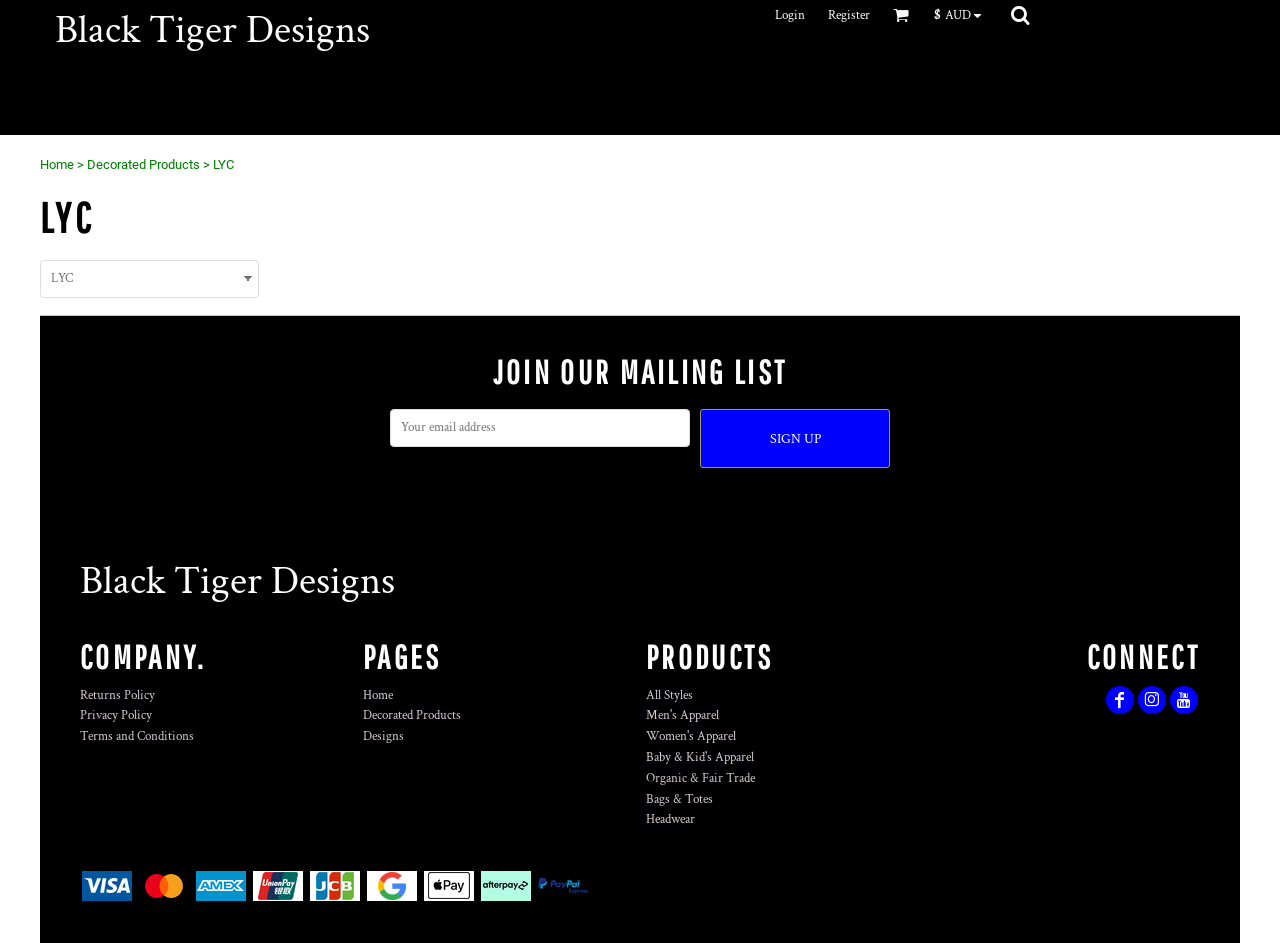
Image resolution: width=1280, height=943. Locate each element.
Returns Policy (117, 695)
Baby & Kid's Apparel (700, 757)
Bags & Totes (679, 799)
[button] (962, 15)
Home (57, 164)
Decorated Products (143, 164)
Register (849, 15)
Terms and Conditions (137, 736)
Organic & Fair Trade (700, 778)
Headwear (670, 819)
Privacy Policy (116, 715)
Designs (383, 736)
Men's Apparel (682, 715)
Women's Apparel (691, 736)
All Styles (669, 695)
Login (790, 15)
